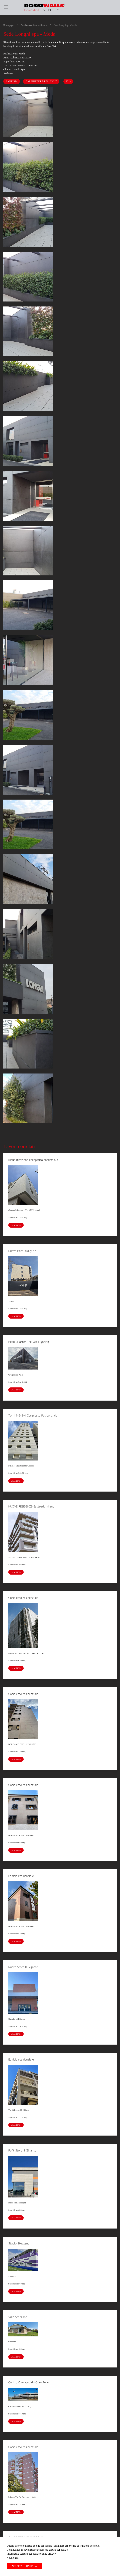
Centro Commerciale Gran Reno (28, 2382)
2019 (28, 57)
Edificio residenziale (21, 1876)
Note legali (12, 2557)
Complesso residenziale (23, 1598)
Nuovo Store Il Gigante (23, 1967)
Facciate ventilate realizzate (34, 25)
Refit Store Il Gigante (22, 2150)
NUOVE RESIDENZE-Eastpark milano (31, 1506)
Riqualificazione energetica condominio (33, 1160)
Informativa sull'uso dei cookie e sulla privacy (31, 2553)
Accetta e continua (24, 2566)
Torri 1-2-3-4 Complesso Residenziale (32, 1415)
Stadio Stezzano (18, 2243)
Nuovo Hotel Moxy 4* (22, 1251)
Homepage (8, 25)
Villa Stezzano (17, 2317)
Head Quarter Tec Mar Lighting (28, 1342)
